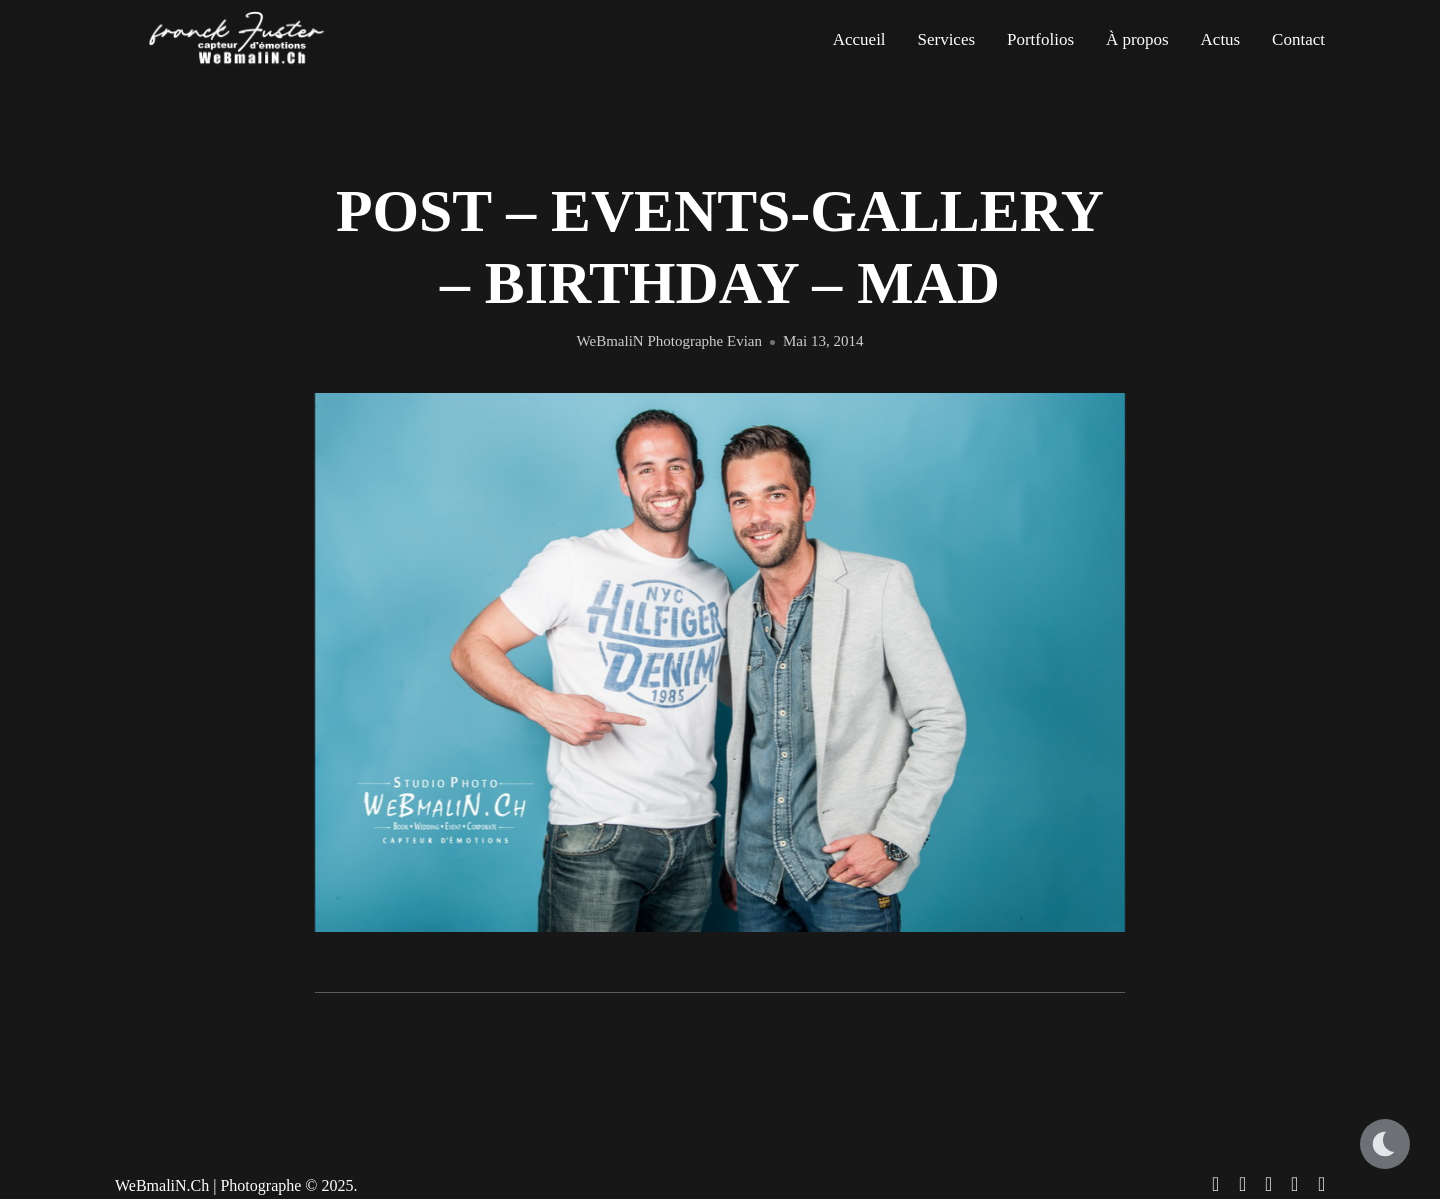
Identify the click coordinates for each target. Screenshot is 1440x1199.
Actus (1221, 39)
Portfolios (1040, 39)
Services (946, 39)
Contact (1298, 39)
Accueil (859, 39)
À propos (1137, 39)
